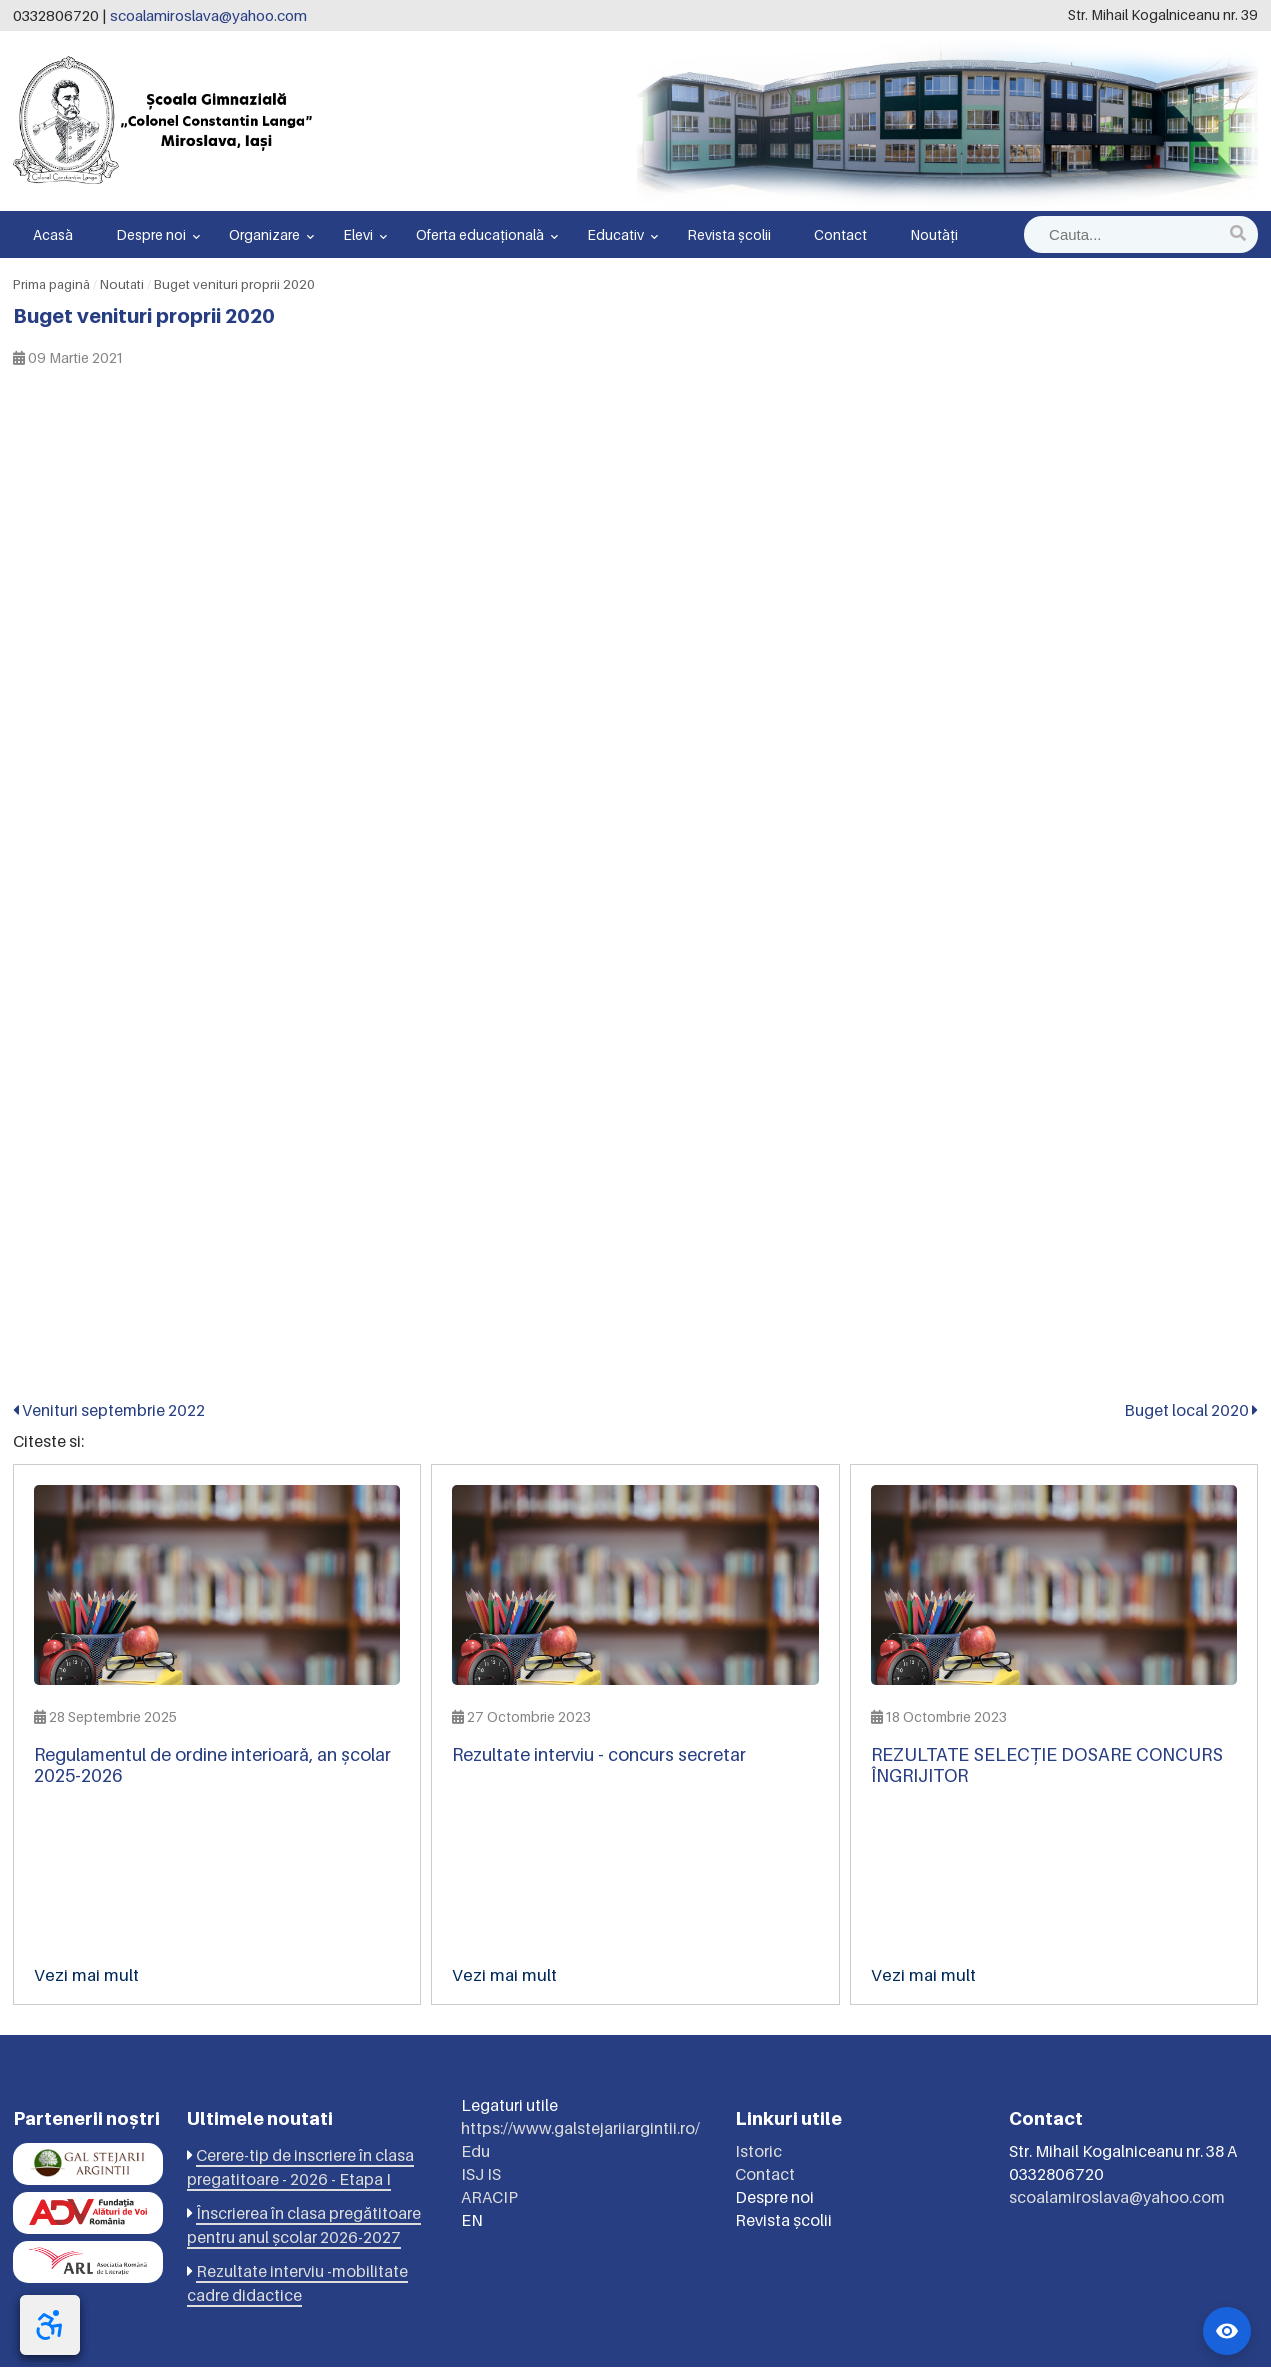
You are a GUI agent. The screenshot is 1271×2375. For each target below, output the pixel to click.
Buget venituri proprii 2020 (234, 284)
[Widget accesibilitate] (1227, 2331)
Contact (840, 234)
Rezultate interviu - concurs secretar (599, 1754)
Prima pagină (51, 284)
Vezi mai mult (86, 1975)
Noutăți (934, 234)
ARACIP (489, 2205)
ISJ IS (481, 2182)
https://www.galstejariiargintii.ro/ (580, 2136)
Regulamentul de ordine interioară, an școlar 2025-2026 (212, 1765)
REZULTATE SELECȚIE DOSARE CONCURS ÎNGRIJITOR (1047, 1765)
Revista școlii (729, 234)
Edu (475, 2159)
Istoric (758, 2159)
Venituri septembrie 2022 (109, 1410)
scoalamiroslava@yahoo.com (208, 15)
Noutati (122, 284)
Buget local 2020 (1191, 1410)
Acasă (53, 234)
